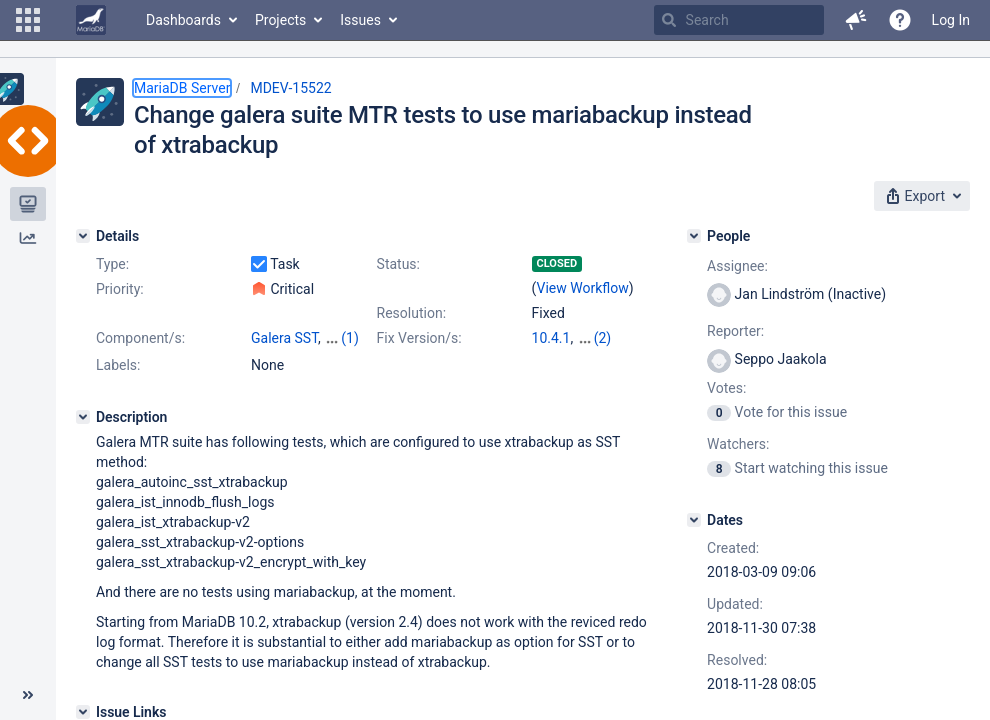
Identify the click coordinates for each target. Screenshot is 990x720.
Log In (951, 20)
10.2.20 (600, 338)
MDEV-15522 (290, 88)
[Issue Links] (83, 712)
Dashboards (183, 20)
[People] (694, 236)
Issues (360, 20)
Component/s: (140, 338)
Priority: (120, 289)
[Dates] (694, 520)
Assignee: (737, 266)
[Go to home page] (91, 20)
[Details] (83, 236)
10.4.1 (551, 338)
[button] (28, 20)
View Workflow (583, 288)
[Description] (83, 417)
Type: (112, 264)
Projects (280, 20)
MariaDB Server (182, 88)
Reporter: (735, 331)
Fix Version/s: (419, 338)
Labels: (118, 365)
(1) (350, 338)
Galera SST (284, 338)
